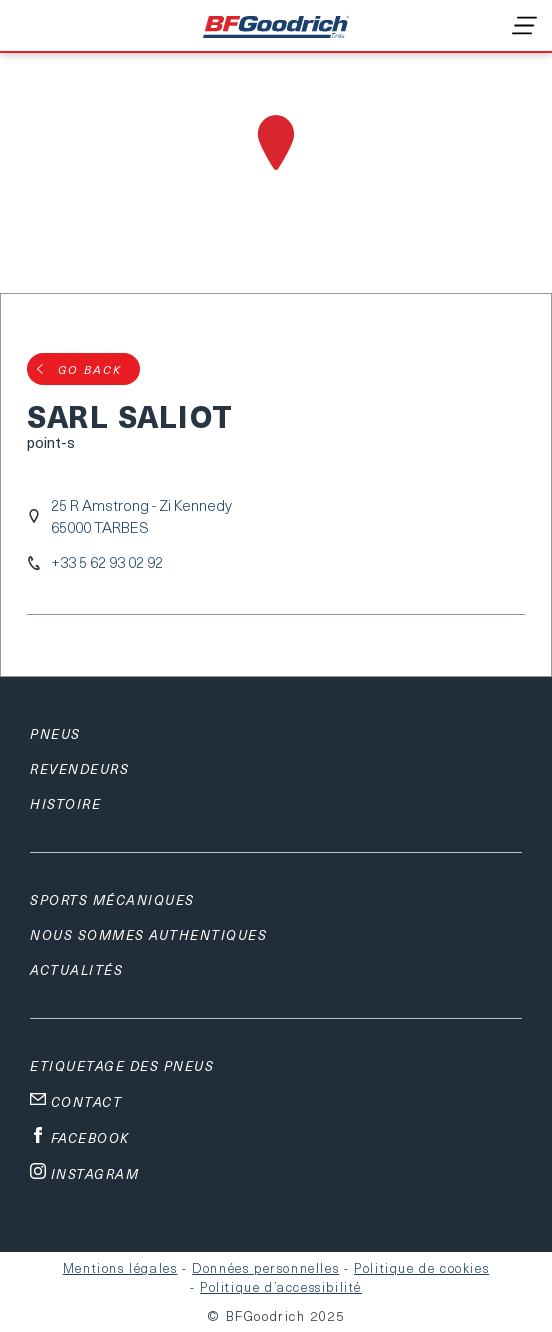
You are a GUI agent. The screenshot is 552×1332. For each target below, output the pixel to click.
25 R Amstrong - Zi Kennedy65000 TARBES (141, 516)
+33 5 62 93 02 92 (107, 562)
